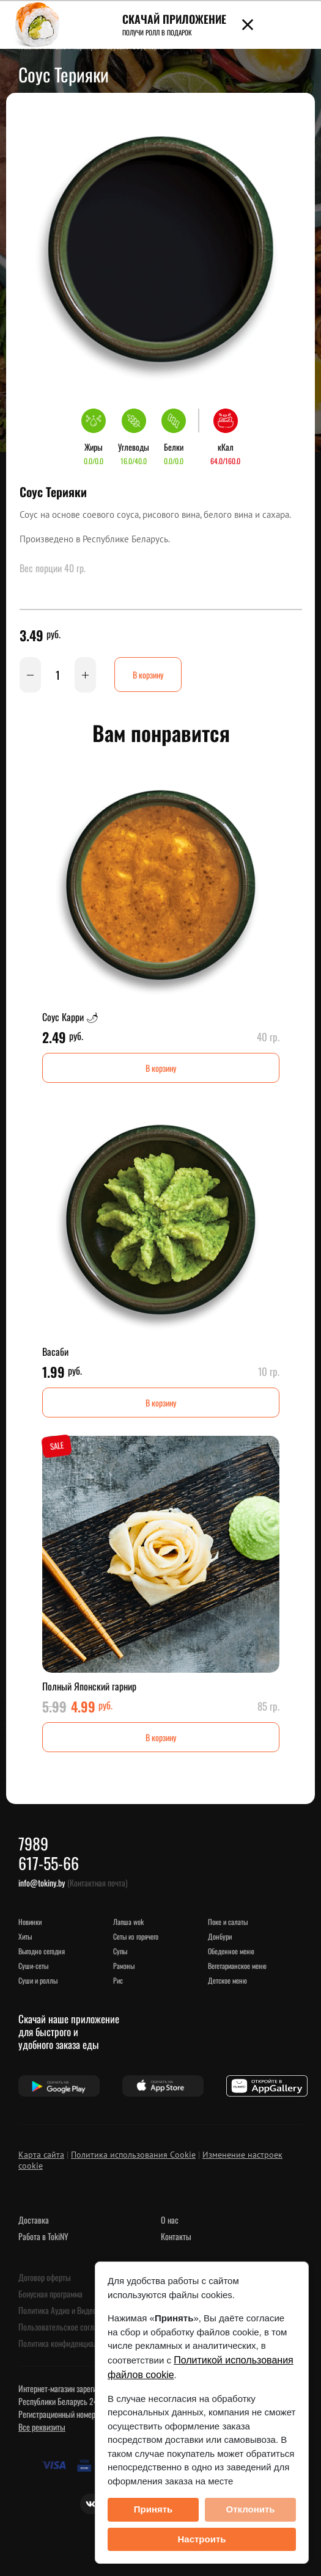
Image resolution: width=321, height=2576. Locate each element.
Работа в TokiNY (43, 2236)
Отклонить (250, 2509)
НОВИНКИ (30, 1921)
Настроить (202, 2539)
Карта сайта (41, 2154)
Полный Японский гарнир (89, 1686)
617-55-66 (48, 1863)
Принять (153, 2509)
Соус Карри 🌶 (70, 1017)
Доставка (33, 2219)
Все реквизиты (41, 2426)
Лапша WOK (128, 1921)
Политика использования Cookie (133, 2154)
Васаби (55, 1351)
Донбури (220, 1936)
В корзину (148, 674)
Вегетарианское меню (237, 1965)
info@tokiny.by (41, 1882)
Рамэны (124, 1965)
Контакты (176, 2236)
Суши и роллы (37, 1980)
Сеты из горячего (135, 1936)
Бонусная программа (50, 2293)
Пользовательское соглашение (68, 2326)
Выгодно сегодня (41, 1951)
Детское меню (227, 1980)
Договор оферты (44, 2277)
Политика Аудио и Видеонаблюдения (77, 2310)
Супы (120, 1951)
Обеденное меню (231, 1951)
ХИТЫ (25, 1936)
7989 (33, 1843)
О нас (170, 2219)
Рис (118, 1980)
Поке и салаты (228, 1921)
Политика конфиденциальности (68, 2343)
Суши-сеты (33, 1965)
